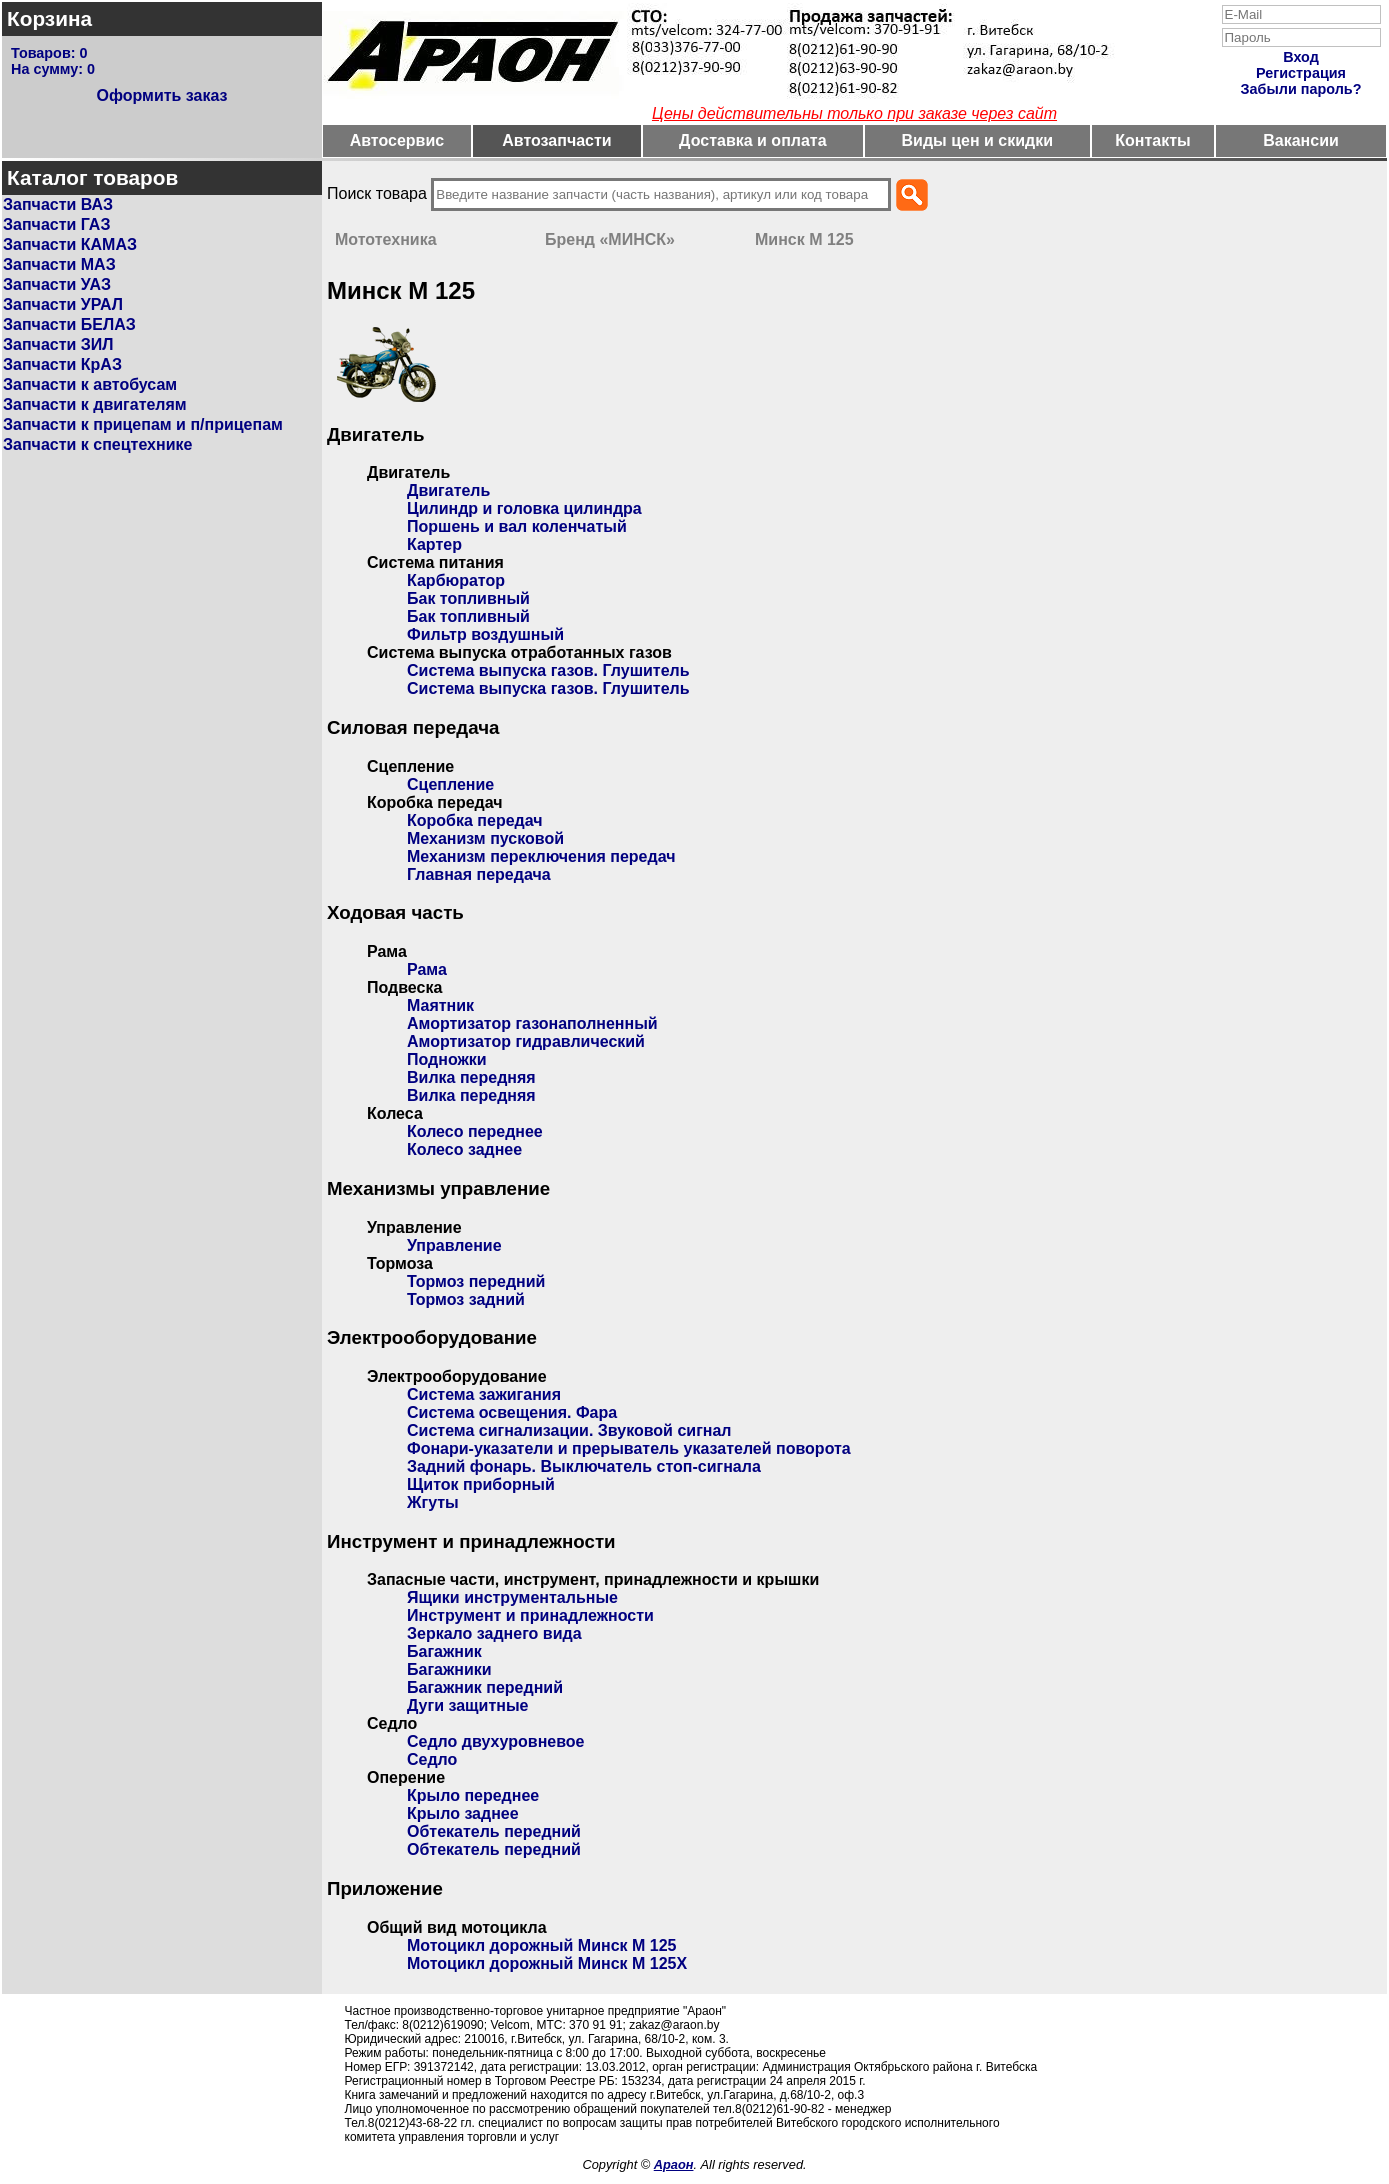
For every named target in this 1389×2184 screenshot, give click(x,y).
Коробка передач (475, 820)
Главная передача (479, 874)
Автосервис (397, 140)
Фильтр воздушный (485, 634)
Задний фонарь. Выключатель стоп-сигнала (584, 1466)
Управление (454, 1245)
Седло (432, 1759)
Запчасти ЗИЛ (58, 344)
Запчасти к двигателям (95, 404)
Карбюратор (456, 580)
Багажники (449, 1669)
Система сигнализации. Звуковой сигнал (569, 1430)
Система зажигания (484, 1394)
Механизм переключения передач (541, 856)
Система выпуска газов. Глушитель (548, 670)
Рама (427, 969)
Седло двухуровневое (496, 1741)
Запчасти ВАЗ (58, 204)
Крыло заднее (463, 1813)
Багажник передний (485, 1687)
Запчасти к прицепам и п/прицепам (143, 424)
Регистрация (1301, 73)
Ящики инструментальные (512, 1597)
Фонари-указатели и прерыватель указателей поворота (629, 1448)
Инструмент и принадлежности (530, 1615)
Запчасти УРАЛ (63, 304)
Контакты (1152, 140)
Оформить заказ (161, 95)
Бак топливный (468, 598)
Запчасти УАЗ (57, 284)
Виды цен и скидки (978, 140)
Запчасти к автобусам (90, 384)
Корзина (49, 18)
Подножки (447, 1059)
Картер (434, 544)
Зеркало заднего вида (494, 1633)
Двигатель (448, 490)
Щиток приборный (481, 1484)
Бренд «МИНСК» (610, 239)
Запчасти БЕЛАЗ (69, 324)
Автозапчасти (556, 140)
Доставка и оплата (753, 140)
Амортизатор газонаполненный (532, 1023)
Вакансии (1301, 140)
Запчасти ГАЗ (56, 224)
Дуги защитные (467, 1705)
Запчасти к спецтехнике (97, 444)
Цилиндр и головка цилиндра (524, 508)
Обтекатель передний (494, 1831)
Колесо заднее (464, 1149)
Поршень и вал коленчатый (517, 526)
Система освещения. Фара (512, 1412)
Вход (1301, 57)
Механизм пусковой (485, 838)
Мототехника (386, 239)
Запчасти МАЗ (59, 264)
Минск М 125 (804, 239)
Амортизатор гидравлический (526, 1041)
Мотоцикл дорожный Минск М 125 (541, 1945)
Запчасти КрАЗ (62, 364)
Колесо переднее (475, 1131)
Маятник (440, 1005)
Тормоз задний (466, 1299)
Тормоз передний (476, 1281)
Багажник (444, 1651)
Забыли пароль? (1301, 89)
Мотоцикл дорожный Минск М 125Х (547, 1963)
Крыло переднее (473, 1795)
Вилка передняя (471, 1077)
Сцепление (450, 784)
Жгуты (433, 1502)
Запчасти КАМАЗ (70, 244)
